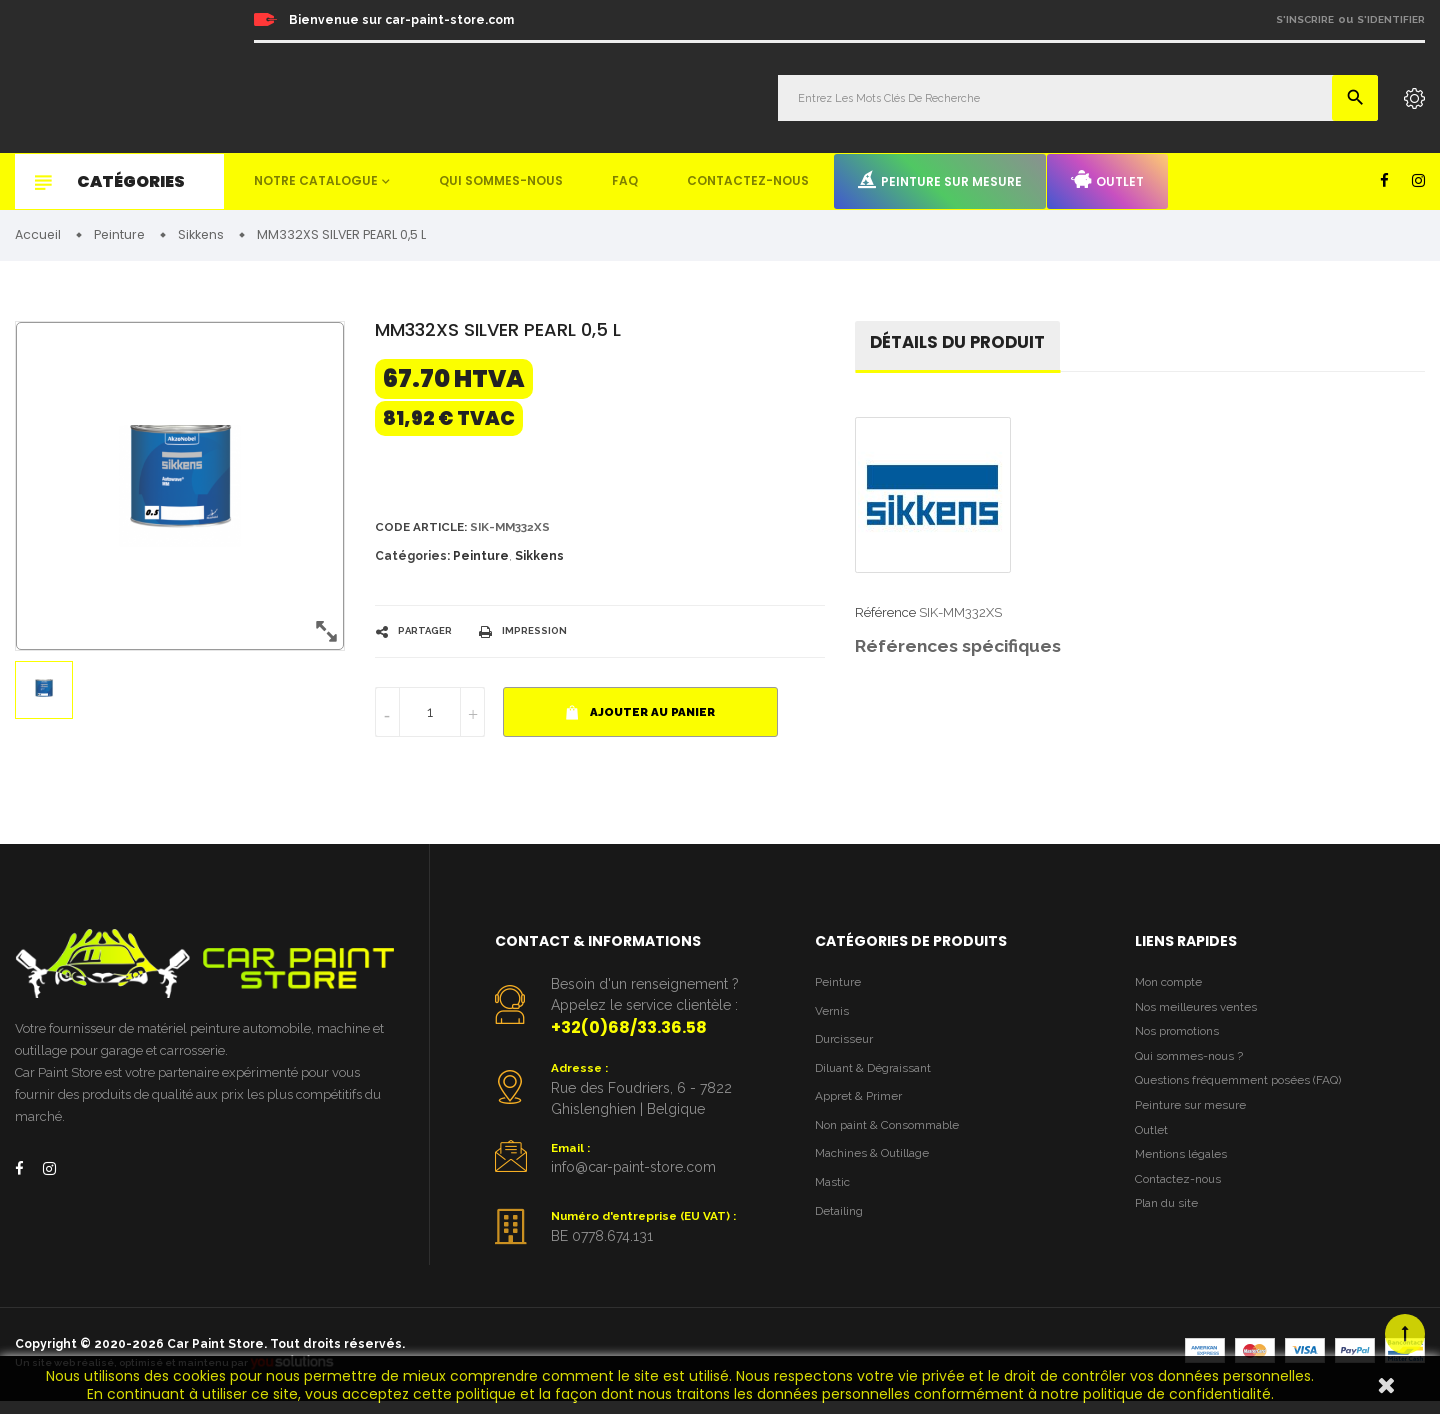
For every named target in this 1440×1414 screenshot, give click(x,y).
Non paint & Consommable (895, 1141)
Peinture (481, 561)
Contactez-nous (748, 180)
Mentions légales (1185, 1179)
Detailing (842, 1232)
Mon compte (1172, 988)
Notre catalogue (316, 180)
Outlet (1107, 180)
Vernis (833, 1019)
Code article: (425, 531)
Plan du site (1169, 1234)
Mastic (834, 1202)
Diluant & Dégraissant (880, 1080)
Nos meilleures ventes (1201, 1015)
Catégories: (412, 561)
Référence (885, 618)
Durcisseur (847, 1049)
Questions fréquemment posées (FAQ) (1247, 1097)
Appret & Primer (863, 1110)
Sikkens (539, 561)
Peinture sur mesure (940, 180)
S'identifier (1391, 19)
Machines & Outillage (878, 1171)
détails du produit (964, 347)
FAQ (625, 180)
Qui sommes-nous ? (1194, 1070)
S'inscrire (1305, 19)
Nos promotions (1182, 1043)
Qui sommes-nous (501, 180)
